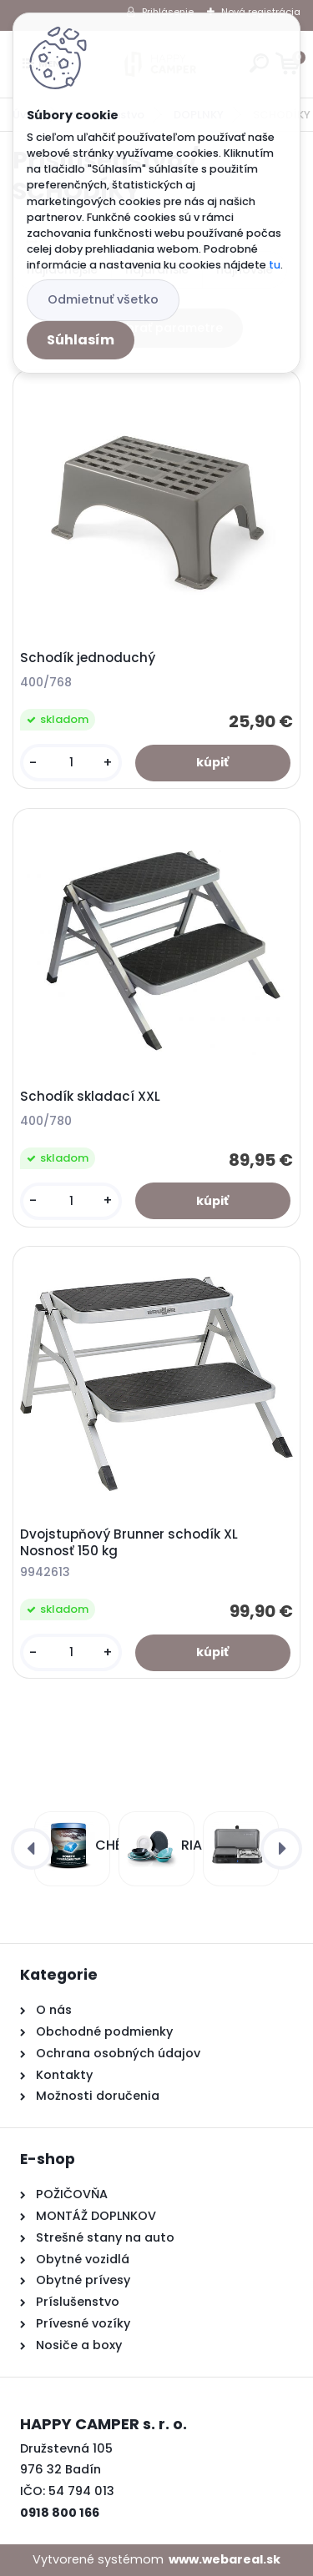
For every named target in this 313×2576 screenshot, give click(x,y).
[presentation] (32, 1849)
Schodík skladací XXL (90, 1096)
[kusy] (71, 762)
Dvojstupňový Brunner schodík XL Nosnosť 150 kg (129, 1542)
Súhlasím (80, 339)
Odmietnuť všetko (103, 299)
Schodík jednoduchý (87, 658)
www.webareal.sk (224, 2559)
